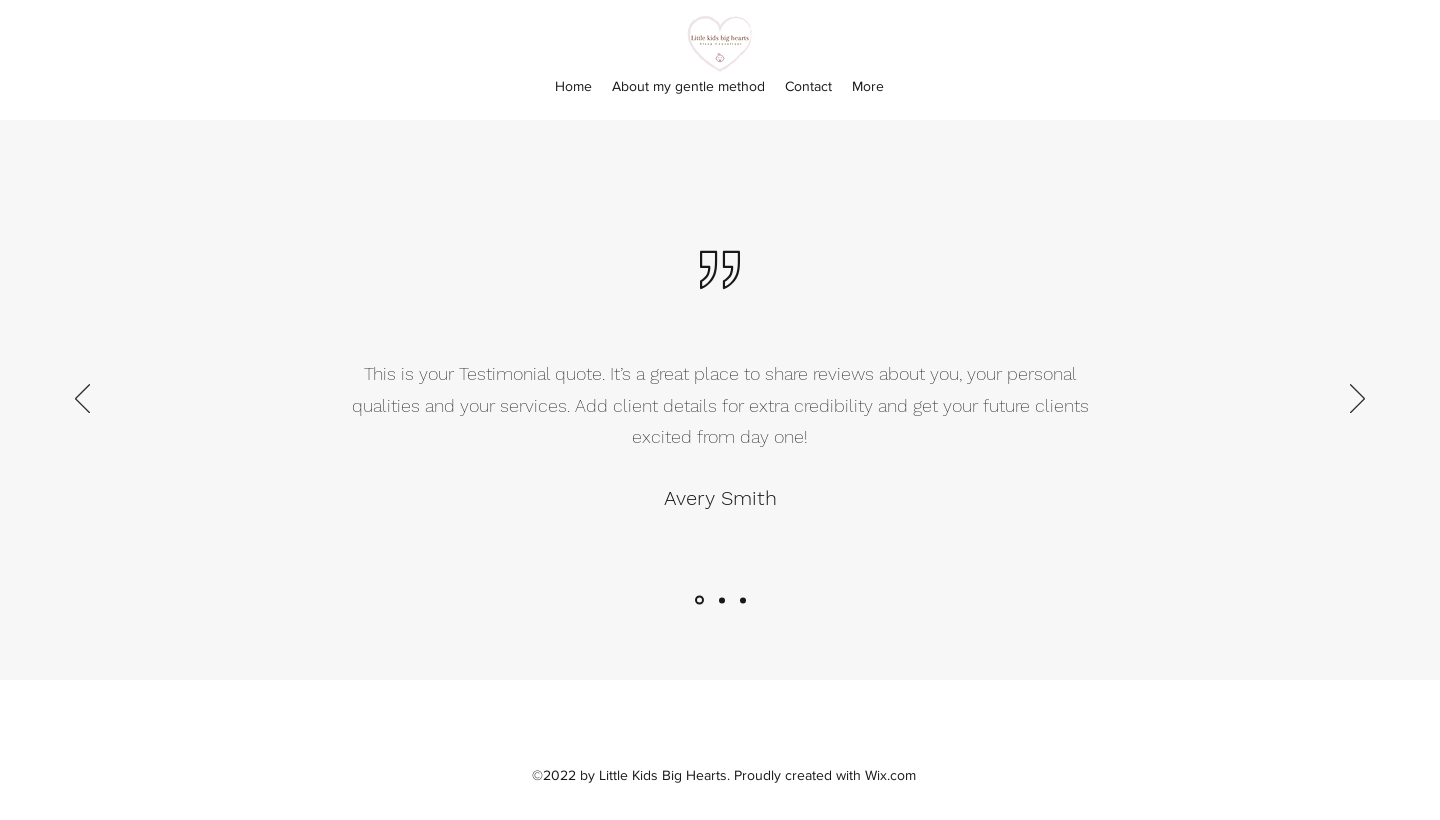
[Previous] (82, 400)
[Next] (1357, 400)
